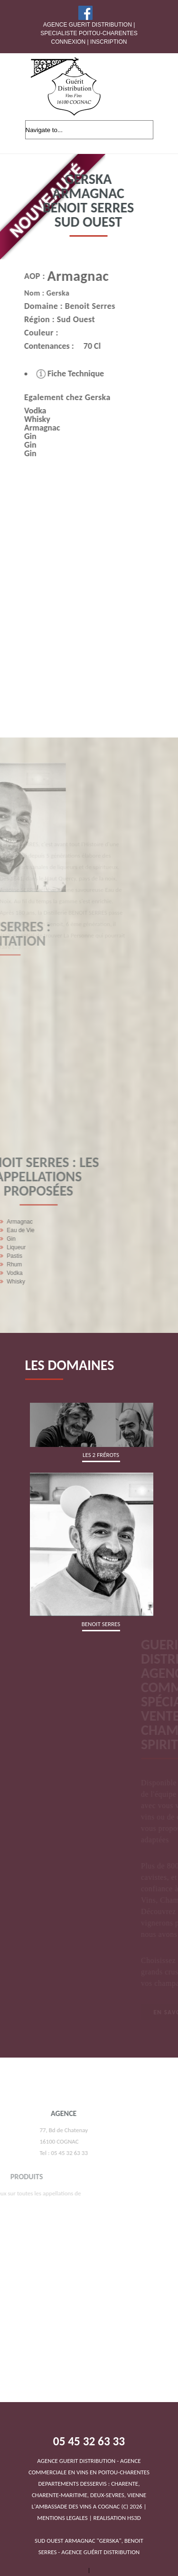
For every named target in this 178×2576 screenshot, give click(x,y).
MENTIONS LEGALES (62, 2517)
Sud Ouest (63, 319)
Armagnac (65, 276)
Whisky (24, 419)
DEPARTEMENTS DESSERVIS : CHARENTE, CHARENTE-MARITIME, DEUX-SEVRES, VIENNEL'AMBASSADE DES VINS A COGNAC (89, 2483)
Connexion (68, 41)
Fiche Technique (57, 373)
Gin (17, 436)
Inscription (108, 41)
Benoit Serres (77, 306)
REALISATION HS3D (117, 2517)
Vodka (22, 410)
